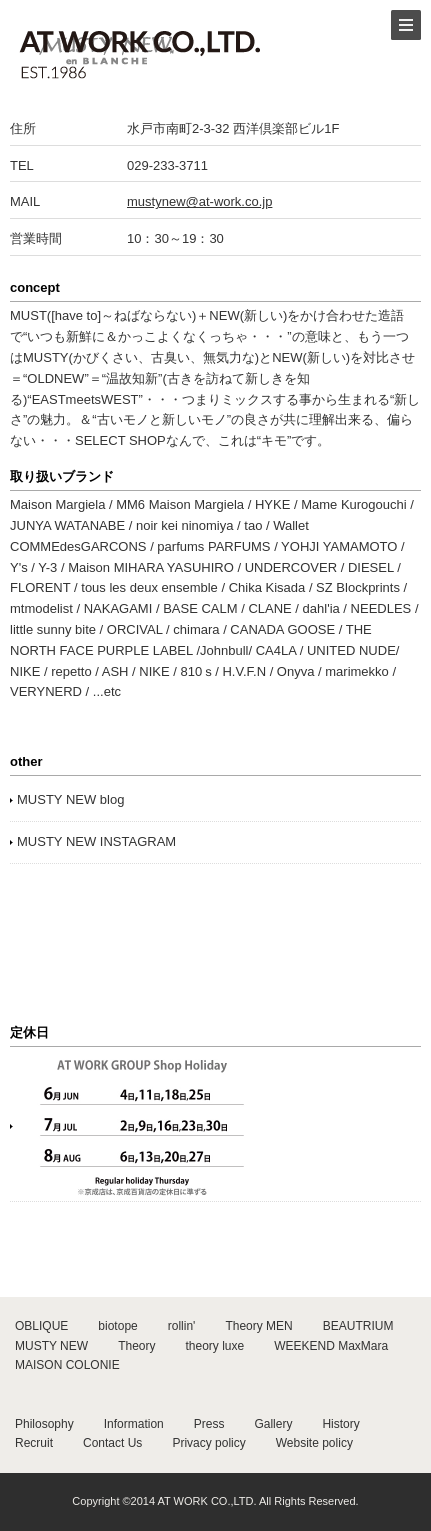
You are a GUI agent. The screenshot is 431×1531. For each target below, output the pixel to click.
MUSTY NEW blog (70, 799)
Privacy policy (208, 1443)
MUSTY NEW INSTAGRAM (96, 841)
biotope (117, 1326)
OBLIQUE (41, 1326)
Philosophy (44, 1424)
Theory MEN (258, 1326)
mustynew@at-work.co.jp (199, 201)
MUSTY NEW (51, 1346)
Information (134, 1424)
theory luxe (214, 1346)
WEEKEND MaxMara (331, 1346)
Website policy (314, 1443)
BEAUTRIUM (358, 1326)
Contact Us (112, 1443)
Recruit (34, 1443)
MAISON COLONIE (67, 1365)
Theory (136, 1346)
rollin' (182, 1326)
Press (209, 1424)
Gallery (273, 1424)
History (340, 1424)
